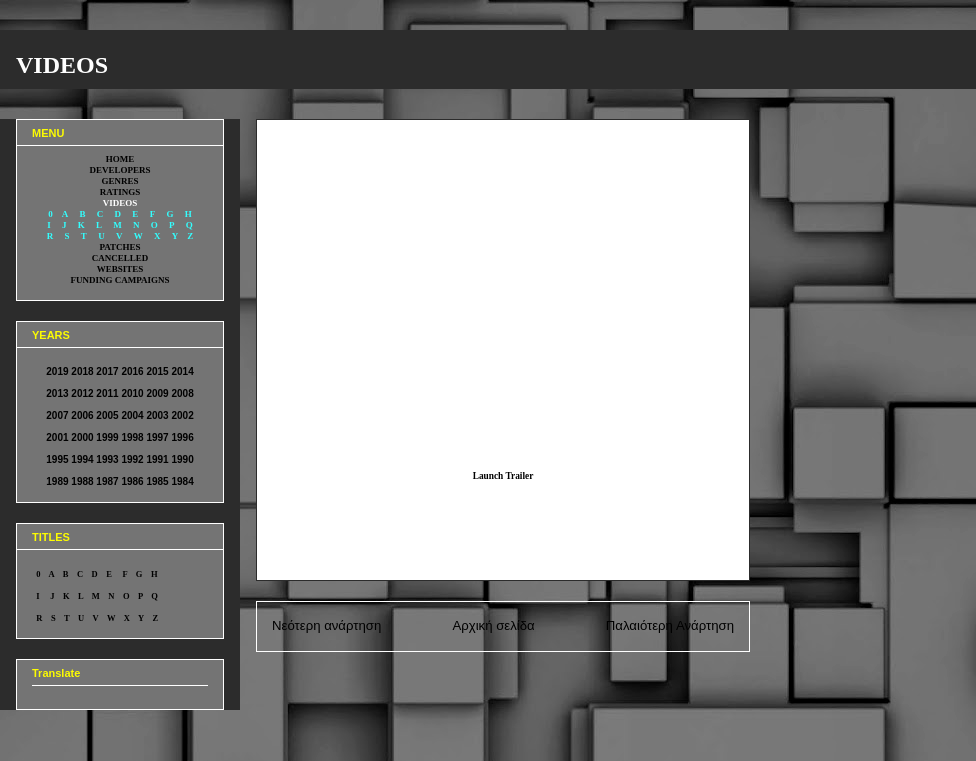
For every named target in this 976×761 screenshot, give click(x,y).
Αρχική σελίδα (493, 625)
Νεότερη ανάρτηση (326, 625)
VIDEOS (62, 65)
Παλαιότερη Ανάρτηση (670, 625)
